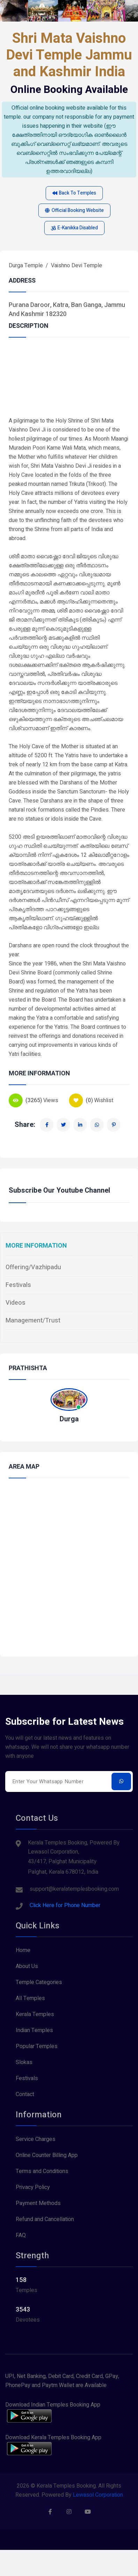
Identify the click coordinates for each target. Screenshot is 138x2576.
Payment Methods (38, 2203)
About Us (27, 1966)
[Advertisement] (66, 381)
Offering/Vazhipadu (33, 1267)
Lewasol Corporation (98, 2495)
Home (23, 1950)
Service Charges (35, 2139)
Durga (69, 1419)
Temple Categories (39, 1982)
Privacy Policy (33, 2187)
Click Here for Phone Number (65, 1905)
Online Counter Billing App (47, 2155)
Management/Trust (33, 1320)
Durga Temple (26, 265)
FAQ (21, 2235)
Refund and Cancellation (45, 2219)
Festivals (18, 1285)
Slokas (24, 2062)
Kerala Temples (35, 2014)
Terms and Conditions (42, 2171)
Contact (25, 2094)
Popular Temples (37, 2046)
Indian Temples (34, 2030)
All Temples (30, 1998)
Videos (15, 1302)
